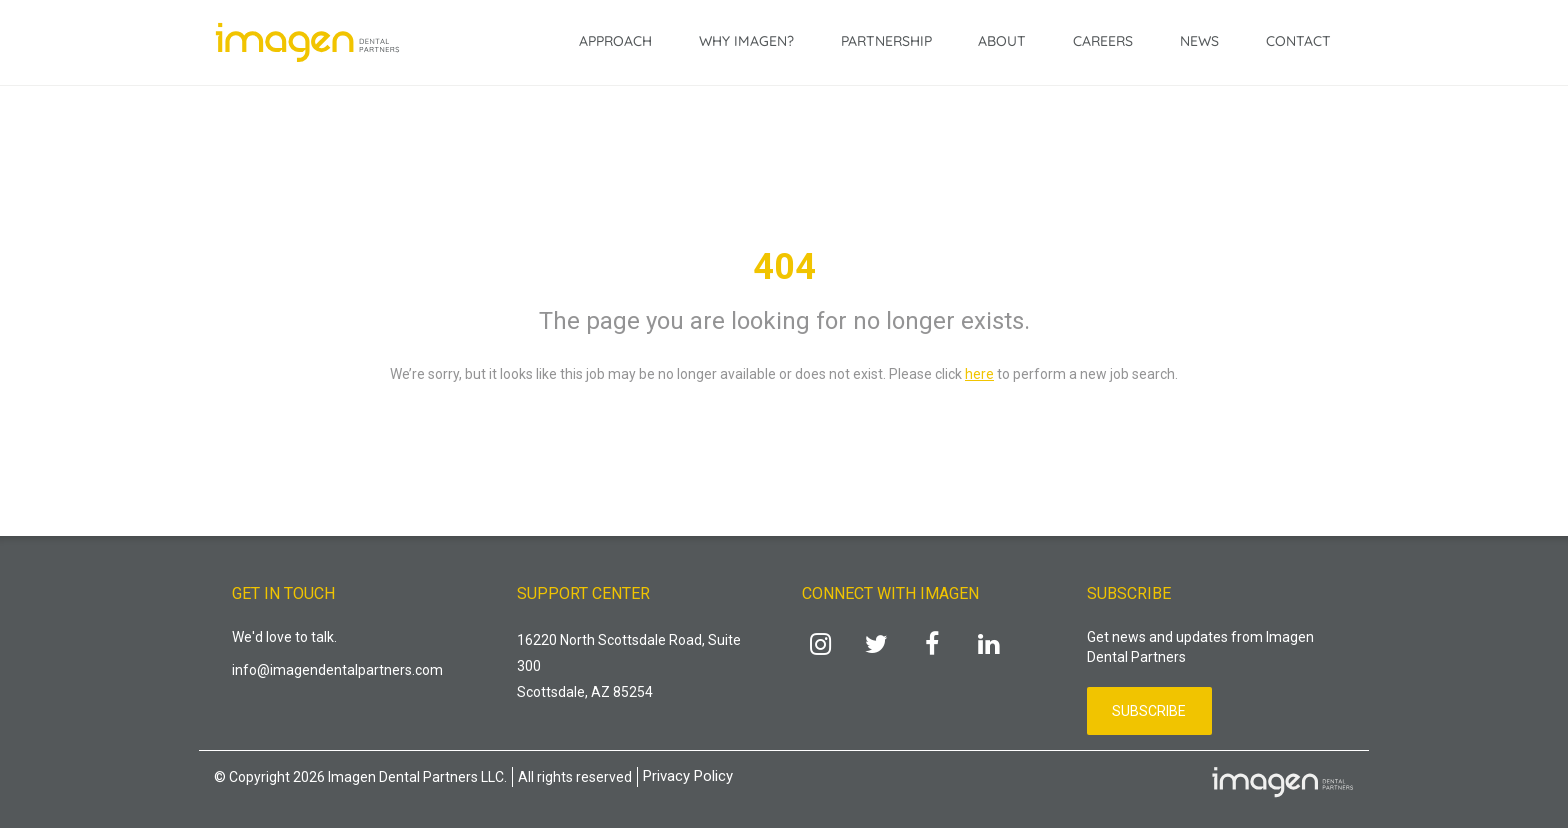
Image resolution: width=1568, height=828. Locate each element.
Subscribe (1149, 711)
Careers (1103, 41)
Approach (615, 41)
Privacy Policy (688, 776)
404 (784, 267)
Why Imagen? (746, 41)
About (1002, 41)
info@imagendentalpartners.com (337, 670)
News (1199, 41)
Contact (1298, 41)
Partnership (886, 41)
